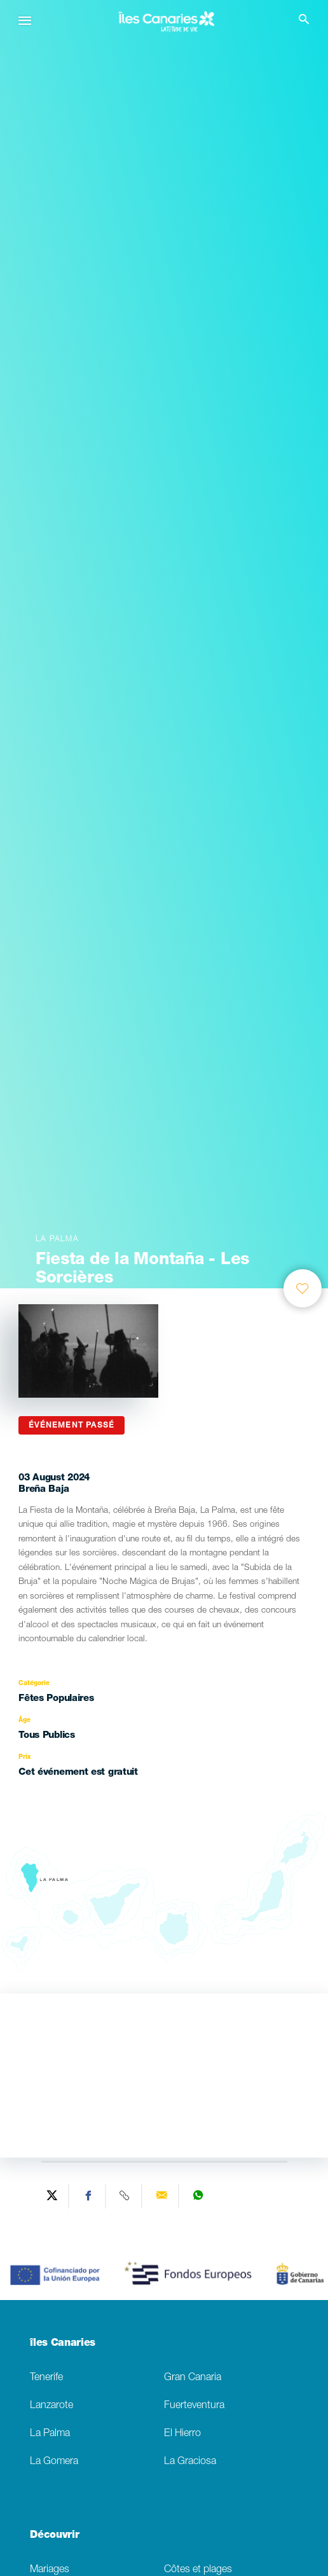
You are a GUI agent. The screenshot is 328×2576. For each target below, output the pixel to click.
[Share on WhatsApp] (198, 2196)
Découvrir (54, 2536)
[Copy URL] (126, 2196)
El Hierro (182, 2433)
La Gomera (54, 2461)
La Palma (50, 2433)
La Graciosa (190, 2461)
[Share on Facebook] (89, 2196)
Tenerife (46, 2378)
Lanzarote (51, 2405)
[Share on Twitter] (52, 2196)
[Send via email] (162, 2196)
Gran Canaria (192, 2378)
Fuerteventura (194, 2405)
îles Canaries (62, 2344)
